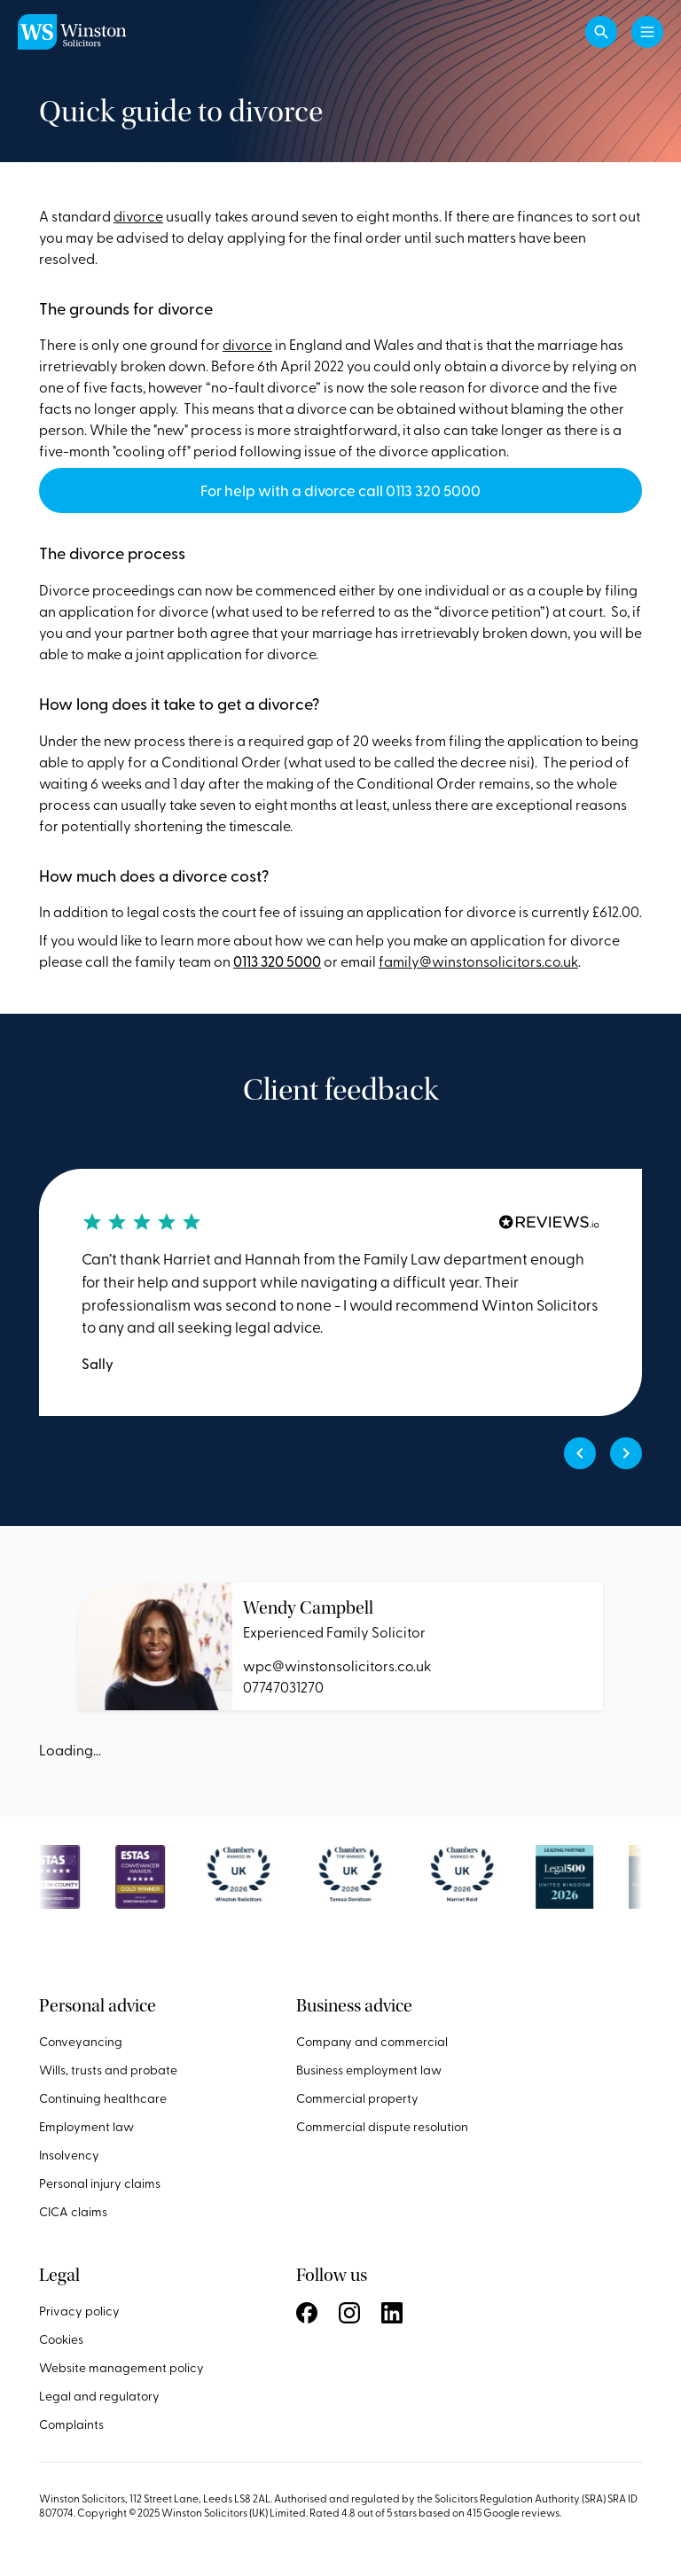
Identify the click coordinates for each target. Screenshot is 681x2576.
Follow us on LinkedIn (392, 2312)
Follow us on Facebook (306, 2312)
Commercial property (357, 2098)
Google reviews (521, 2512)
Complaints (71, 2424)
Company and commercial (372, 2041)
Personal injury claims (99, 2183)
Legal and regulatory (99, 2395)
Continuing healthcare (103, 2098)
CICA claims (73, 2211)
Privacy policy (79, 2310)
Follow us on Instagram (349, 2312)
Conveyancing (80, 2041)
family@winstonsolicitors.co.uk (478, 960)
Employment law (86, 2126)
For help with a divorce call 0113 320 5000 (340, 490)
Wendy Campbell (308, 1608)
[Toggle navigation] (647, 32)
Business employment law (369, 2069)
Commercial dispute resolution (382, 2126)
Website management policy (121, 2367)
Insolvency (69, 2154)
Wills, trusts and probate (108, 2069)
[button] (601, 32)
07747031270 (283, 1686)
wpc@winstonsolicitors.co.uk (337, 1665)
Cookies (61, 2339)
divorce (138, 215)
